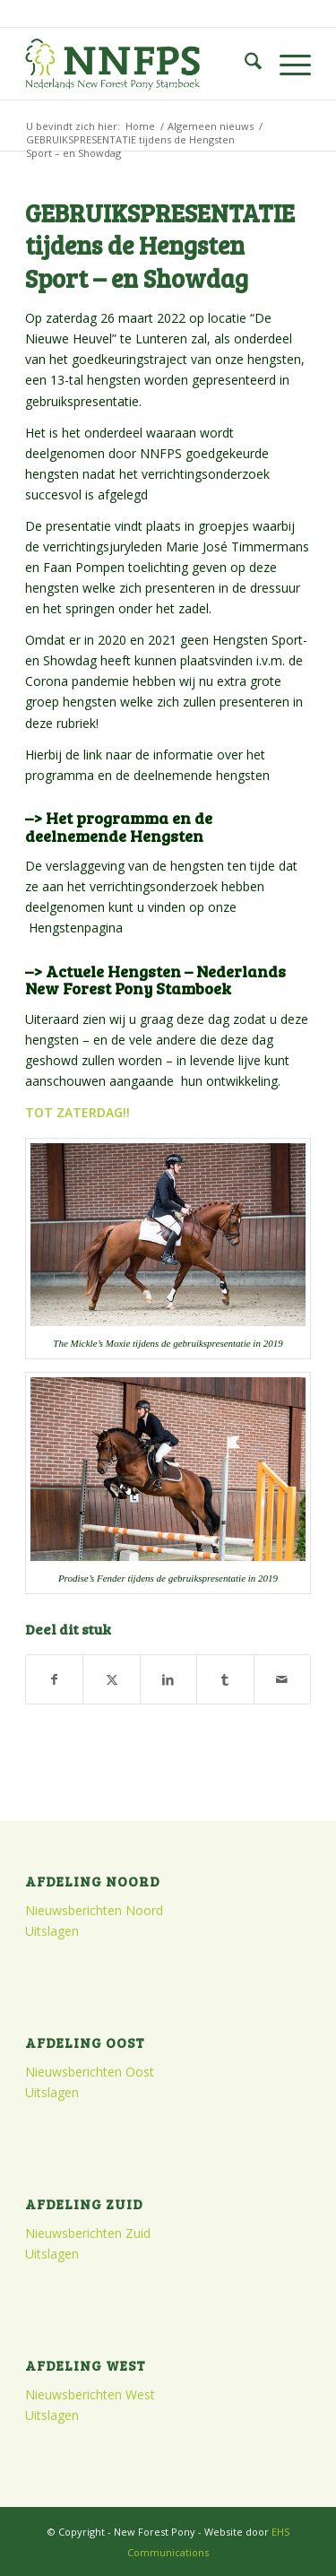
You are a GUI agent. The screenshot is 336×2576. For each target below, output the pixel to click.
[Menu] (286, 64)
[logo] (139, 64)
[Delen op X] (111, 1679)
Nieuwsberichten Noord (94, 1910)
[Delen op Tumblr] (225, 1679)
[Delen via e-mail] (282, 1679)
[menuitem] (244, 64)
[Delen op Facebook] (54, 1679)
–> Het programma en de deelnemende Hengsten (118, 826)
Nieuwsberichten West (90, 2394)
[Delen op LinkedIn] (168, 1679)
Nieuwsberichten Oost (89, 2071)
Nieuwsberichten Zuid (88, 2233)
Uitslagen (52, 1930)
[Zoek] (244, 64)
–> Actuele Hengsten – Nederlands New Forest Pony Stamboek (155, 980)
